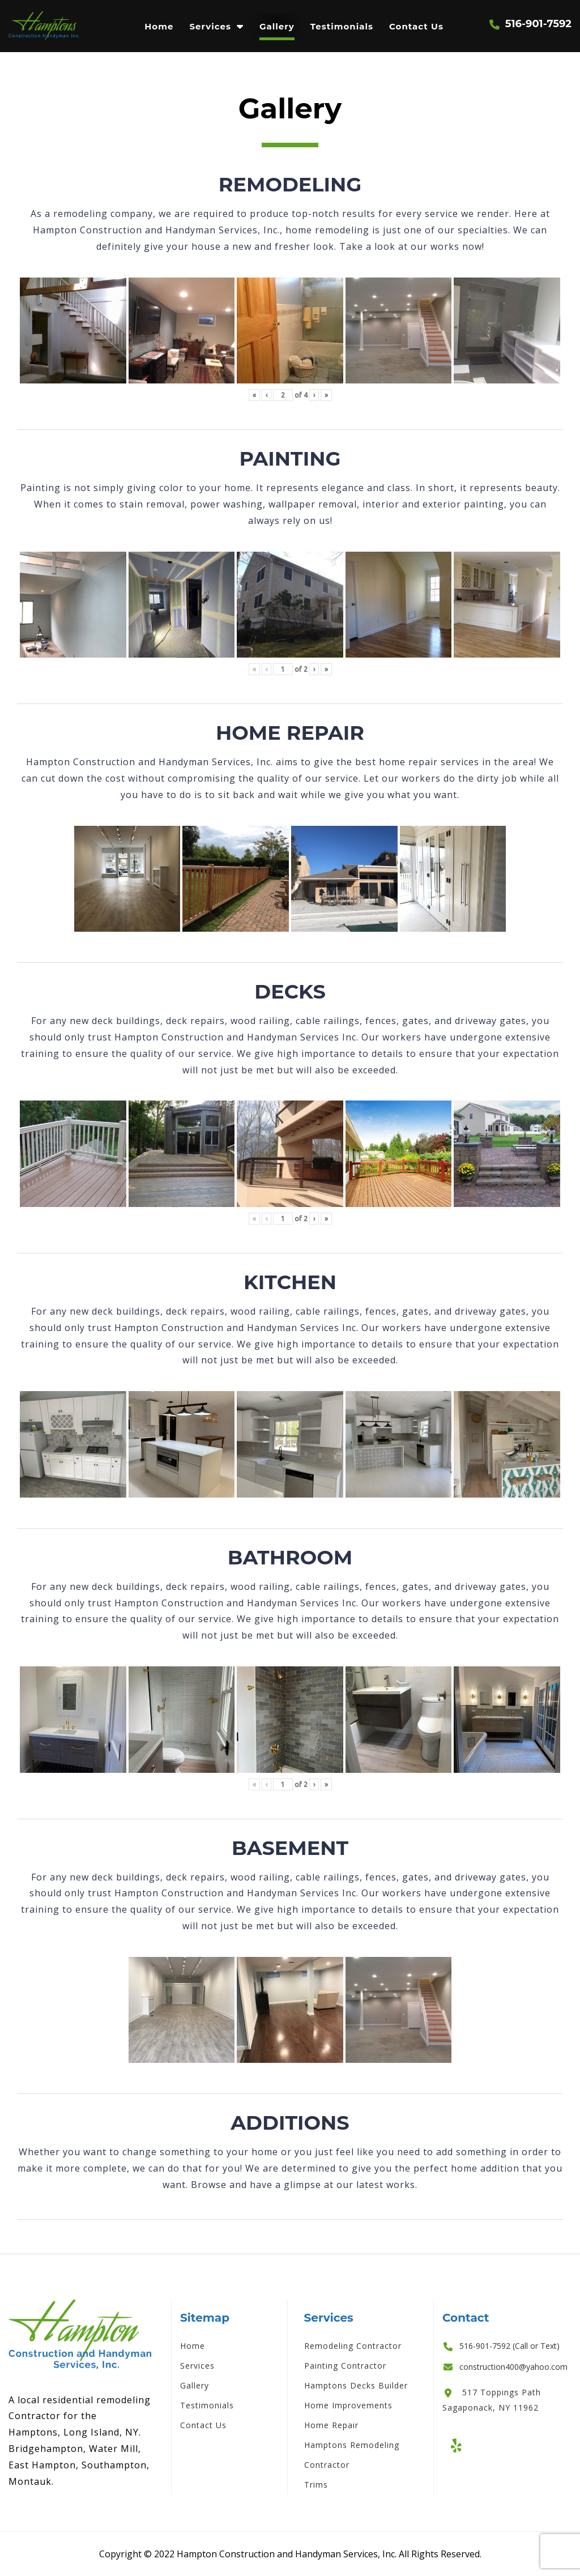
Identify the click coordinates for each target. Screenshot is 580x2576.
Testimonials (341, 26)
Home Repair (331, 2425)
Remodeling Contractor (353, 2345)
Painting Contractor (345, 2365)
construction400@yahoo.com (513, 2366)
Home (158, 26)
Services (210, 26)
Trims (316, 2484)
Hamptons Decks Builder (356, 2385)
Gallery (277, 26)
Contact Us (416, 26)
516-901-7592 (538, 24)
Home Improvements (348, 2405)
